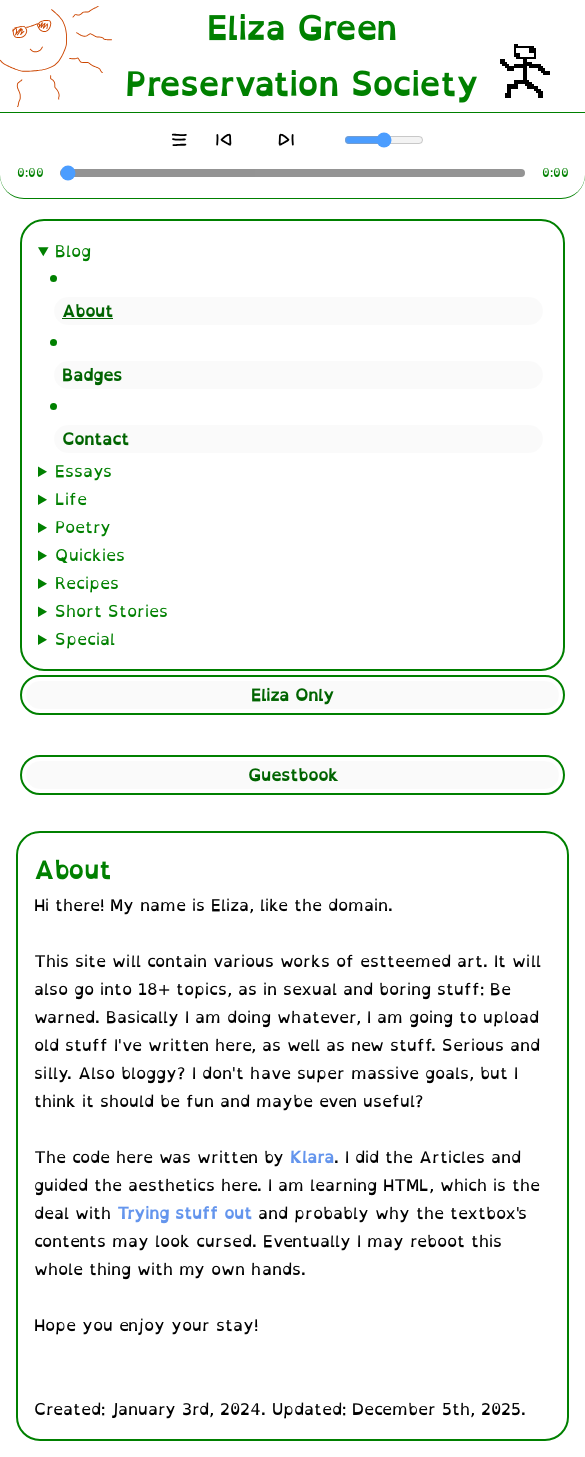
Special (85, 639)
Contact (95, 439)
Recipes (87, 583)
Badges (92, 375)
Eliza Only (292, 695)
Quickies (90, 555)
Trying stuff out (184, 1213)
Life (71, 499)
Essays (83, 471)
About (87, 311)
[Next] (287, 140)
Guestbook (293, 775)
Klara (312, 1157)
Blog (73, 251)
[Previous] (223, 140)
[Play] (255, 140)
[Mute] (334, 140)
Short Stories (111, 611)
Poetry (83, 527)
